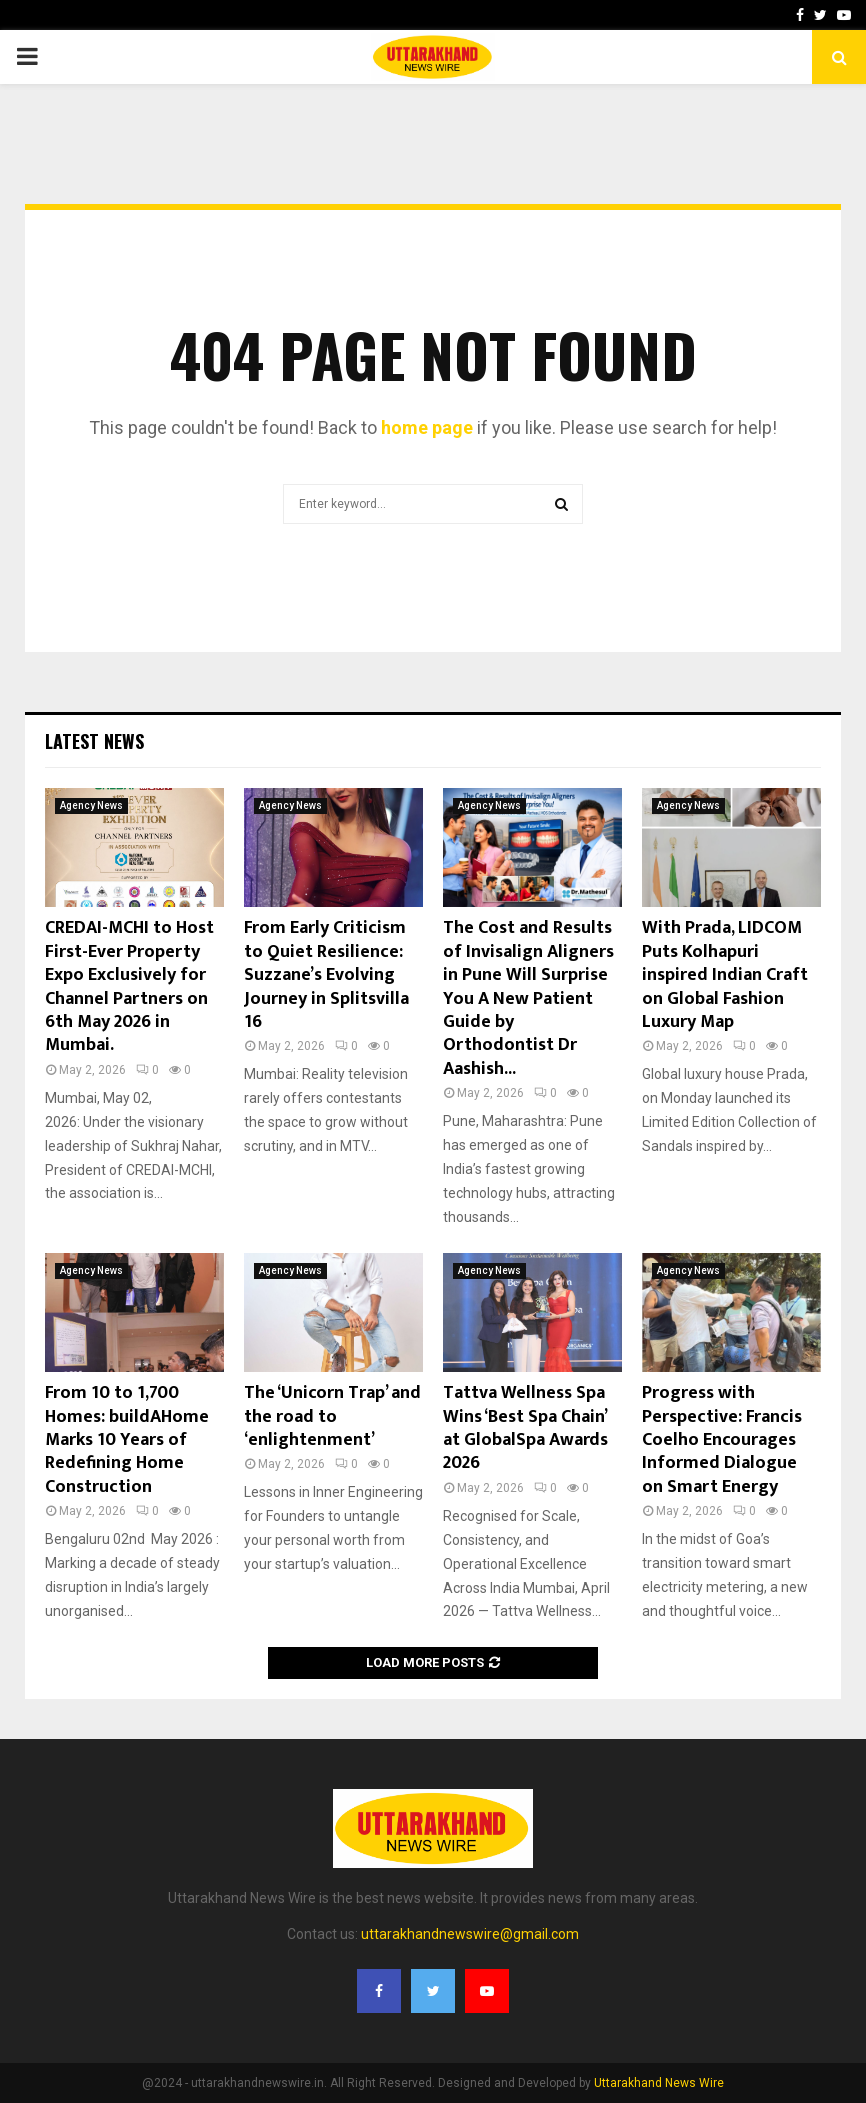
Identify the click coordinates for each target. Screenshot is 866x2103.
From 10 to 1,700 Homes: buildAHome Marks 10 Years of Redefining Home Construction (127, 1440)
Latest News (94, 741)
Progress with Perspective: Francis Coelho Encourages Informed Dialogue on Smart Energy (722, 1440)
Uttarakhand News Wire (659, 2083)
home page (427, 427)
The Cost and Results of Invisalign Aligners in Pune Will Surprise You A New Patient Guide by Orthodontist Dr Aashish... (528, 998)
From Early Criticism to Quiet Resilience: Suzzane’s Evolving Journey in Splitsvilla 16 (326, 975)
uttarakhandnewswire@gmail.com (470, 1934)
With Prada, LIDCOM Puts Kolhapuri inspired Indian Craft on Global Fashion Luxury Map (725, 975)
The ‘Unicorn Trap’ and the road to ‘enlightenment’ (332, 1416)
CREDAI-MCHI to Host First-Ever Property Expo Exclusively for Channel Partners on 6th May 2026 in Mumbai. (129, 986)
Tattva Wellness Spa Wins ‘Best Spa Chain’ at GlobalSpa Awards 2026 (525, 1428)
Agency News (91, 805)
